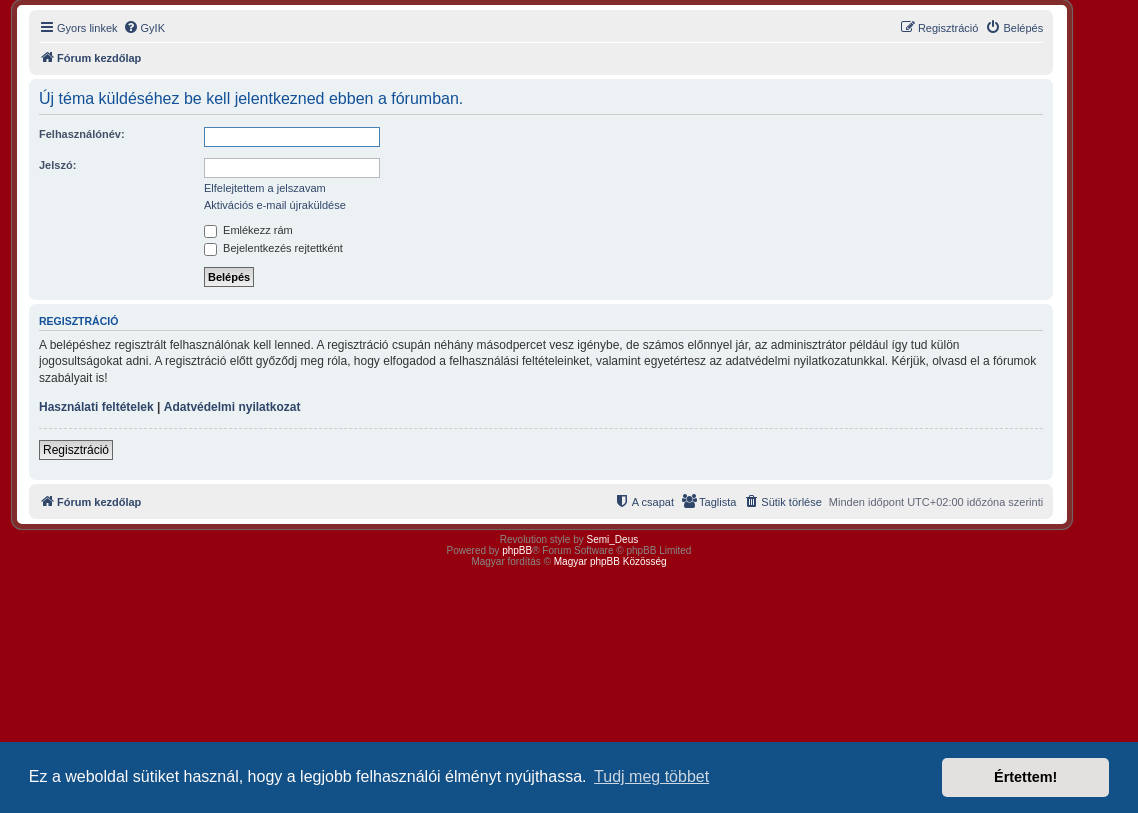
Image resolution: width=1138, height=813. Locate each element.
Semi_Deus (613, 539)
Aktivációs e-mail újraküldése (275, 205)
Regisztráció (76, 450)
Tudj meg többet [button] (651, 776)
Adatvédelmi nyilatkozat (232, 407)
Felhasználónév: (82, 134)
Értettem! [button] (1025, 777)
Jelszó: (57, 165)
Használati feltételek (96, 407)
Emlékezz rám (248, 230)
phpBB (517, 550)
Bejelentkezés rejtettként (273, 248)
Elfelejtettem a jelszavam (265, 188)
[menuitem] (144, 28)
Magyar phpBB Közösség (610, 561)
